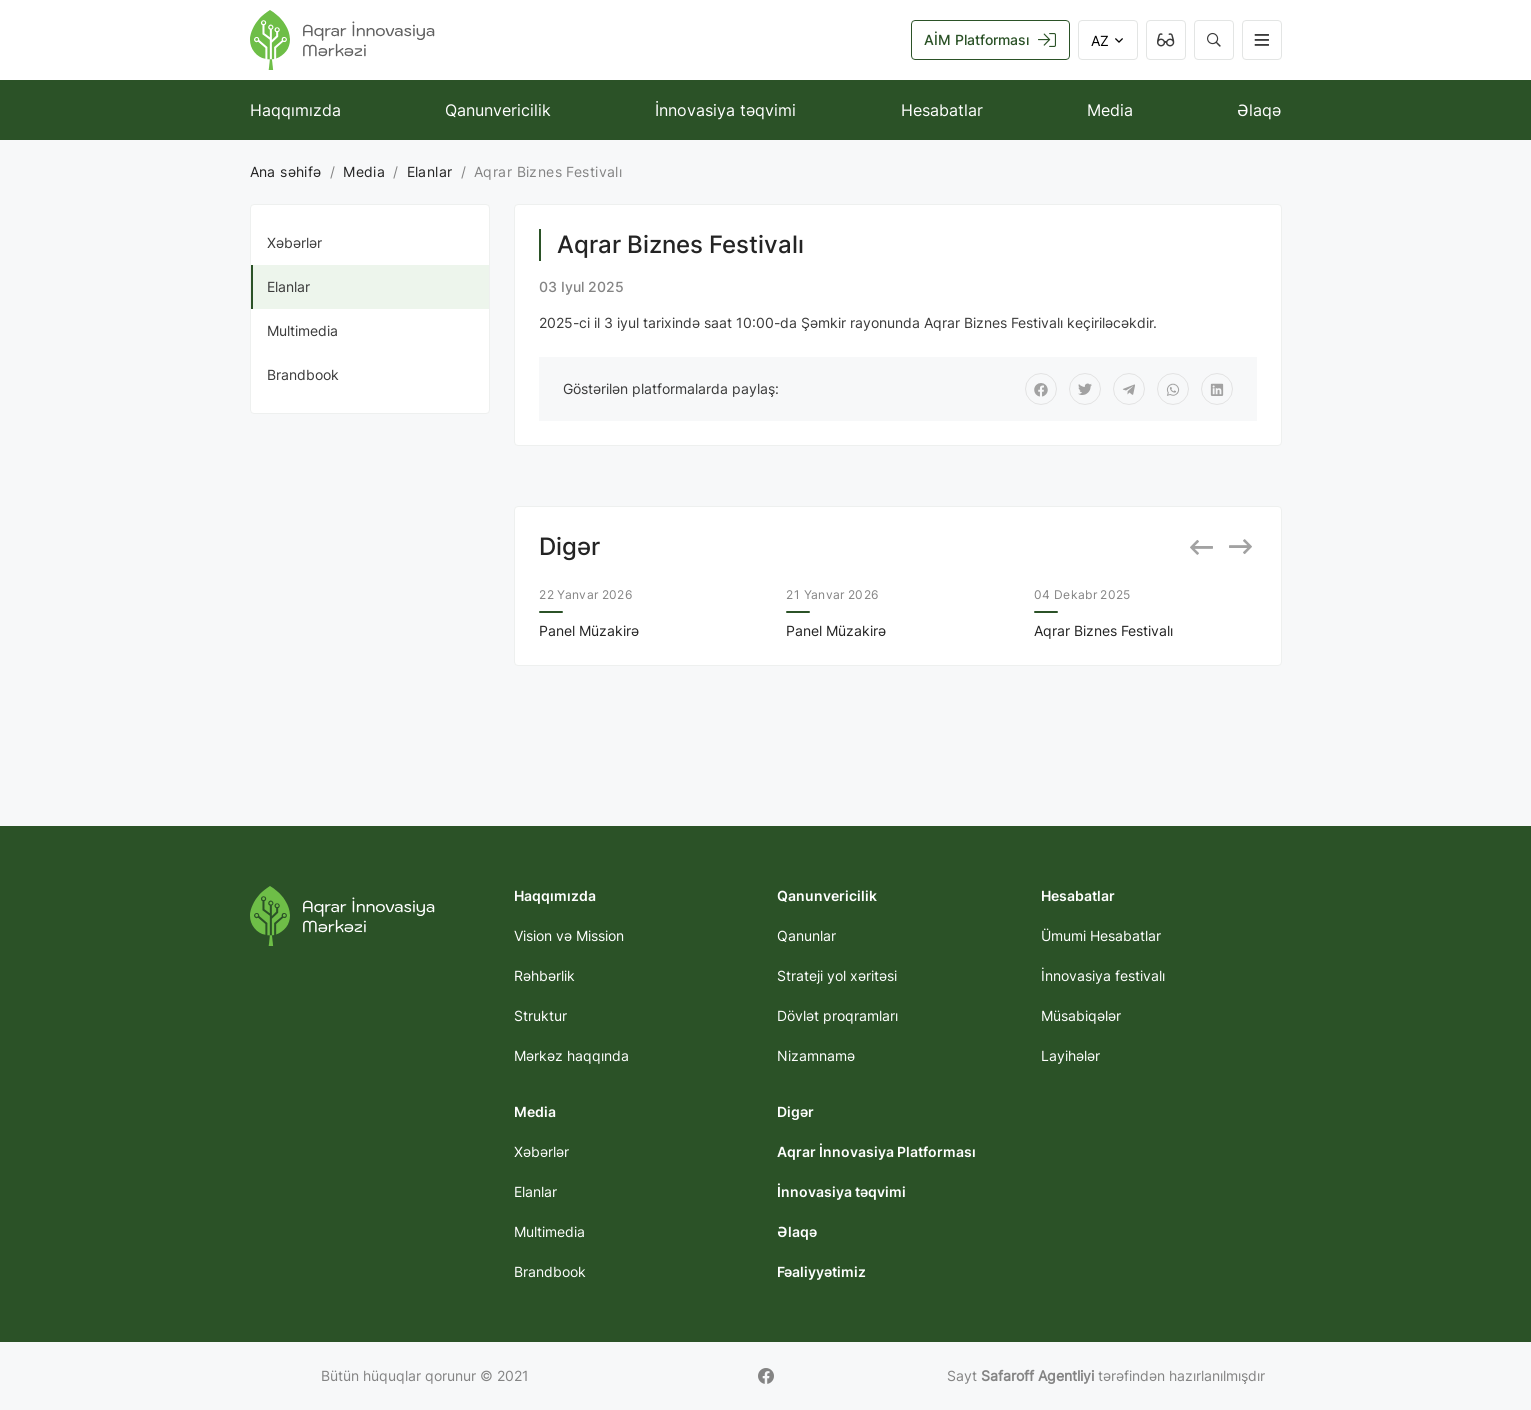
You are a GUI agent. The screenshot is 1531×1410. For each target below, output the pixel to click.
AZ (1108, 40)
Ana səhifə (286, 171)
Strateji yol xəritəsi (837, 975)
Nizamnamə (816, 1055)
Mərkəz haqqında (571, 1055)
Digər (795, 1111)
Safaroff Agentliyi (1037, 1375)
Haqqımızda (295, 110)
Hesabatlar (942, 110)
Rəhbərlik (544, 975)
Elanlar (430, 171)
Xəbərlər (294, 242)
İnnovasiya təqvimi (725, 110)
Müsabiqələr (1081, 1015)
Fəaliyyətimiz (821, 1271)
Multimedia (302, 330)
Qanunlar (806, 935)
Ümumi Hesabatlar (1101, 935)
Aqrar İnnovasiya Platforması (876, 1151)
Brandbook (303, 374)
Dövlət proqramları (837, 1015)
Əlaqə (1259, 110)
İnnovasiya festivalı (1103, 975)
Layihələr (1070, 1055)
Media (1110, 110)
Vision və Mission (569, 935)
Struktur (540, 1015)
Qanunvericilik (498, 110)
